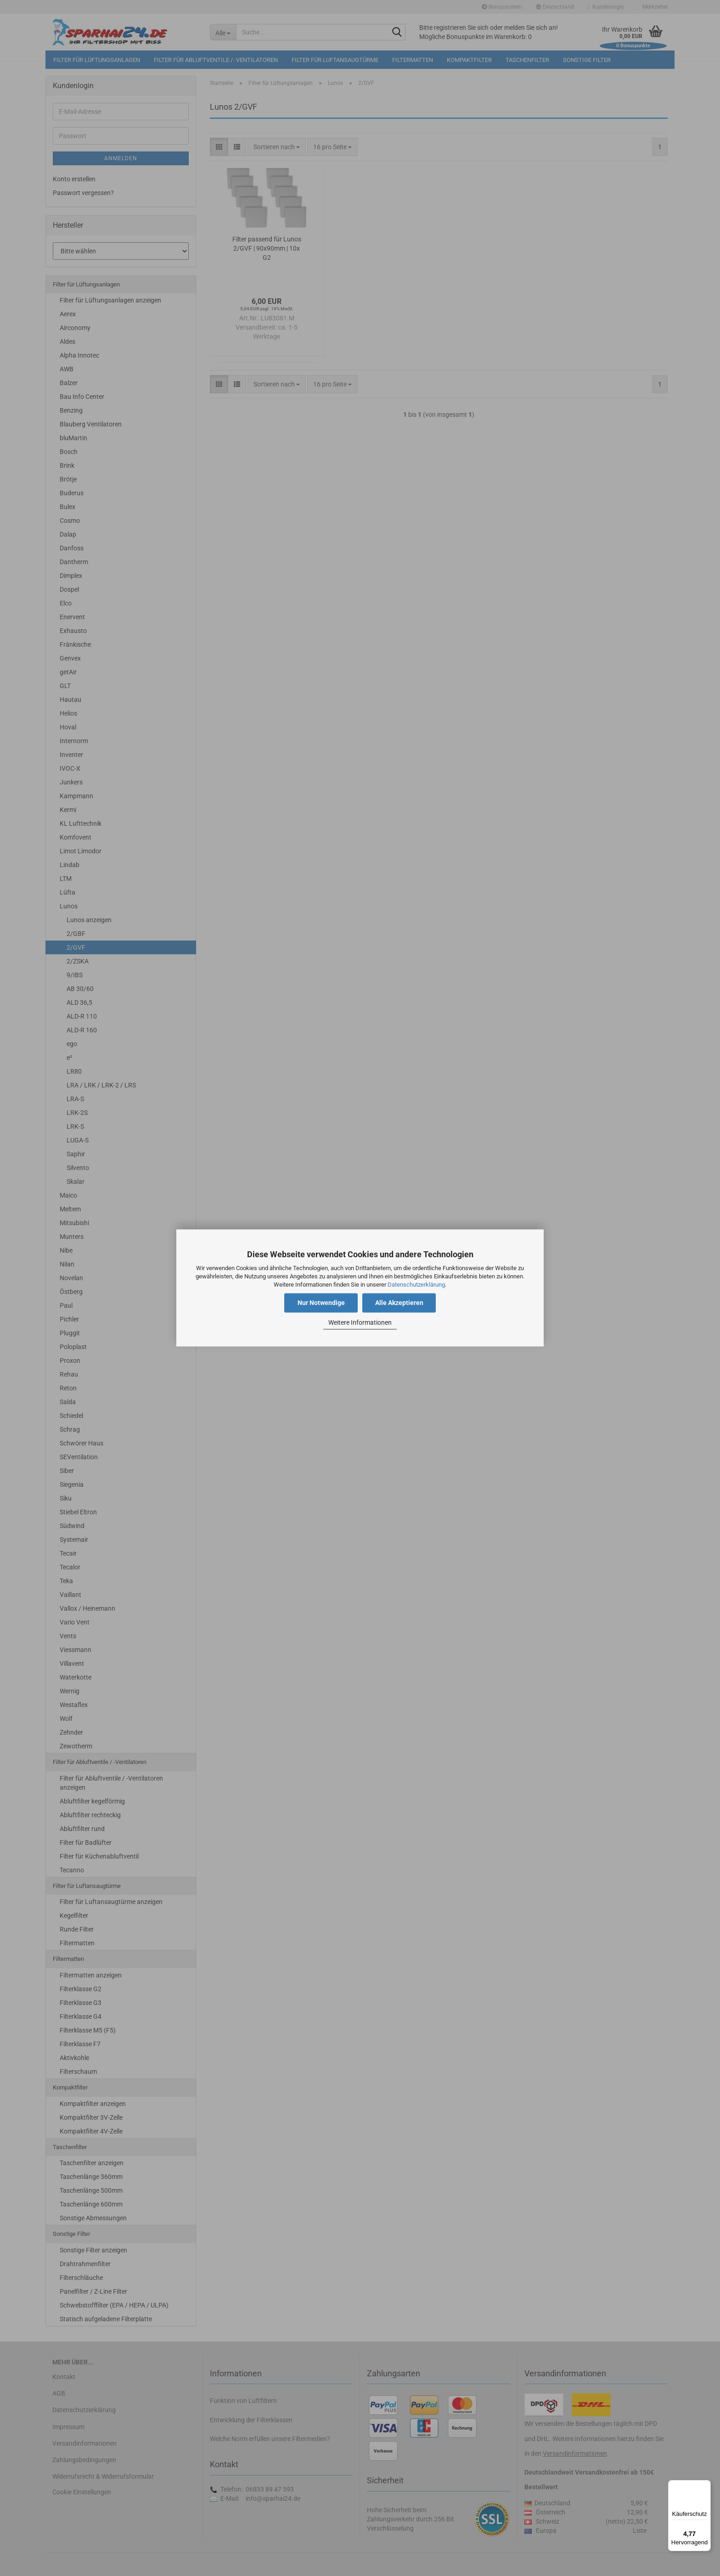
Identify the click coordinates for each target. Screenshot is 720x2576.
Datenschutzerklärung (416, 1284)
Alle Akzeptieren (399, 1303)
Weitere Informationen (360, 1322)
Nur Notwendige (321, 1303)
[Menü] (705, 2485)
